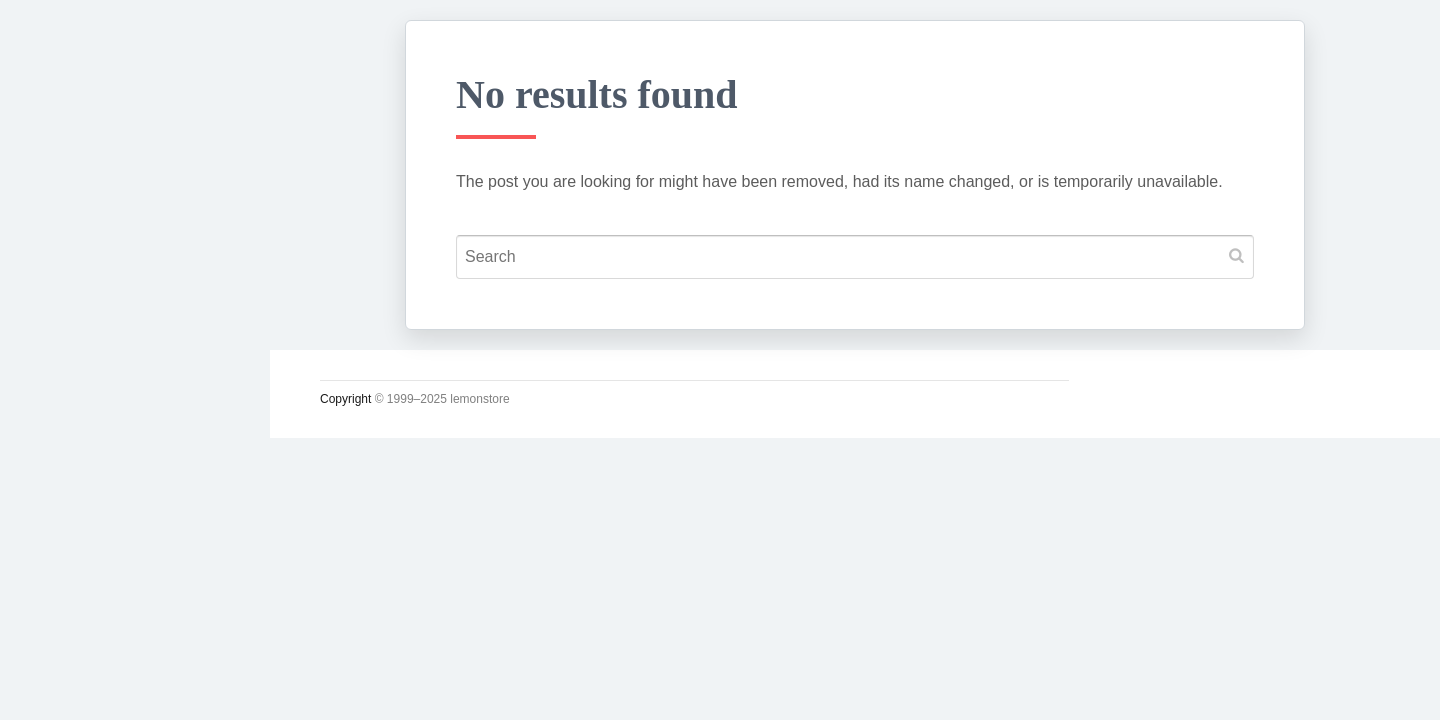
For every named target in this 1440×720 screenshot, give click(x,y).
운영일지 (76, 451)
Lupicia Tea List (107, 637)
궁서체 (67, 311)
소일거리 (76, 404)
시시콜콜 (76, 357)
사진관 (67, 544)
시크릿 (67, 497)
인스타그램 (85, 684)
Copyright (345, 399)
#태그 (63, 591)
